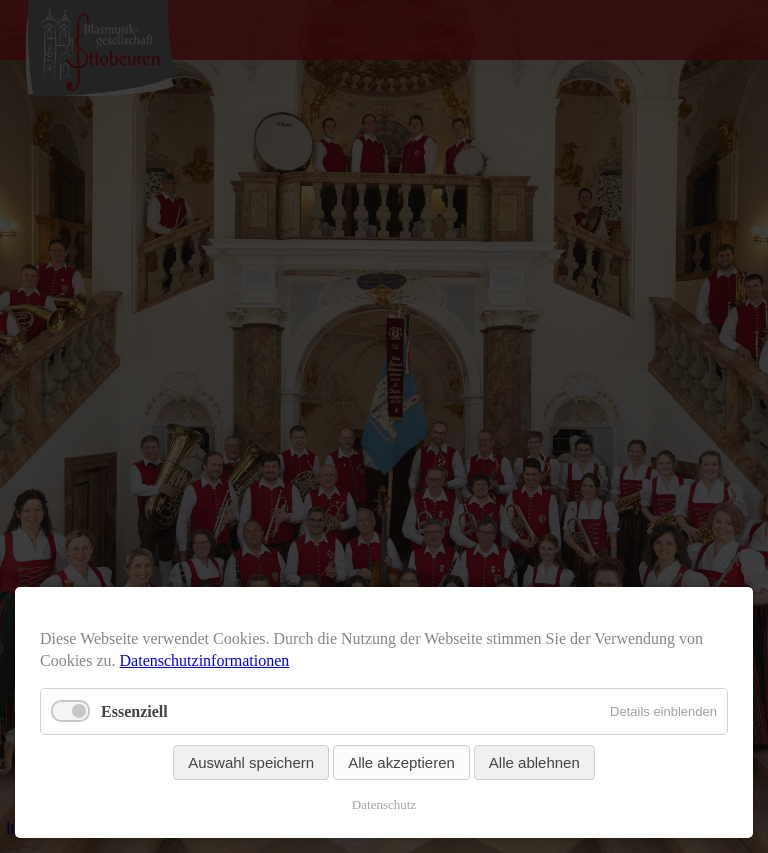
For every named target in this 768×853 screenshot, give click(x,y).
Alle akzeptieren (401, 762)
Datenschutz (384, 804)
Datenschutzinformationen (205, 660)
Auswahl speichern (251, 762)
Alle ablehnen (534, 762)
